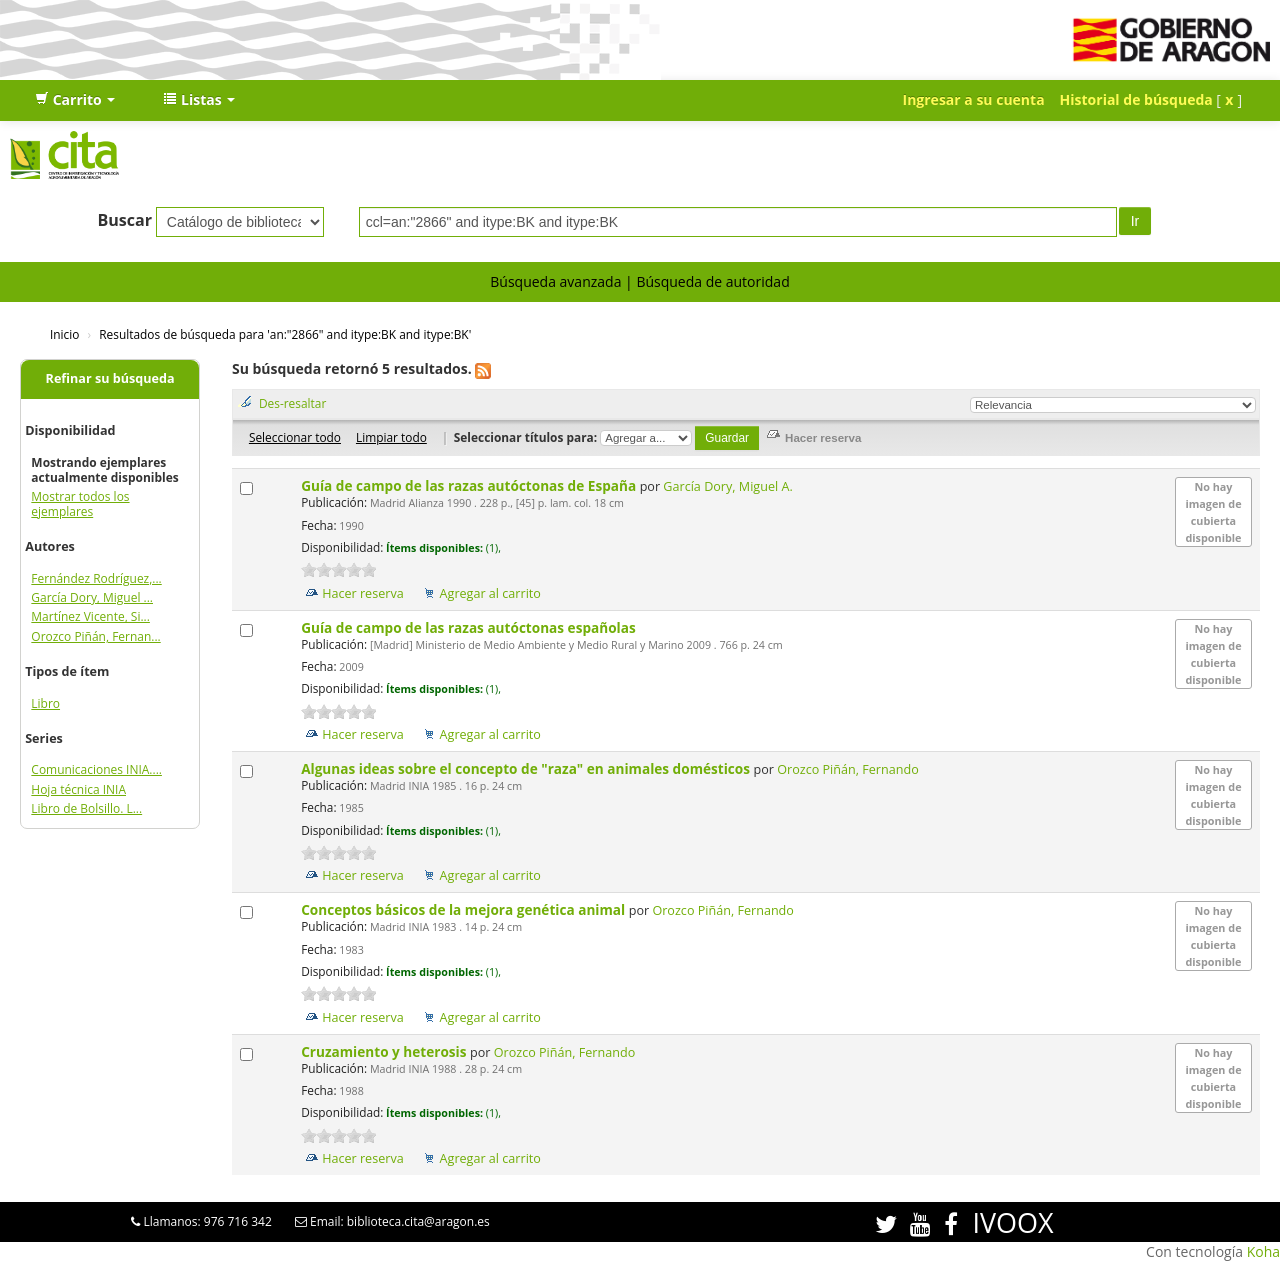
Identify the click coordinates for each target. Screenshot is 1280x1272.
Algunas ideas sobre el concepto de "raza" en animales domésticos (527, 768)
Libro (45, 703)
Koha (1263, 1251)
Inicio (64, 334)
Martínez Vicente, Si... (90, 616)
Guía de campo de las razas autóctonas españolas (470, 627)
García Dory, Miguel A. (727, 486)
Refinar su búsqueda (110, 378)
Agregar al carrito (490, 593)
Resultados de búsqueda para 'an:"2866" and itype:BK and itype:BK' (285, 334)
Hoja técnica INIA (78, 789)
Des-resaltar (292, 403)
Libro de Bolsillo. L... (86, 808)
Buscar (124, 220)
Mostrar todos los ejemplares (80, 504)
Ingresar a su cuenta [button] (974, 99)
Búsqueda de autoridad (712, 281)
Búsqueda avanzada (555, 281)
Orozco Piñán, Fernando (847, 769)
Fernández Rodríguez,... (96, 578)
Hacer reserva (363, 593)
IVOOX (1012, 1222)
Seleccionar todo (295, 437)
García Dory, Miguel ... (92, 597)
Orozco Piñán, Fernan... (95, 636)
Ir (1135, 221)
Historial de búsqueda (1136, 99)
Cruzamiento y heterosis (385, 1051)
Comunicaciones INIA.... (96, 769)
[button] (75, 100)
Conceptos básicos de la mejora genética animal (465, 909)
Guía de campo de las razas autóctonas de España (470, 485)
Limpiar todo (391, 437)
